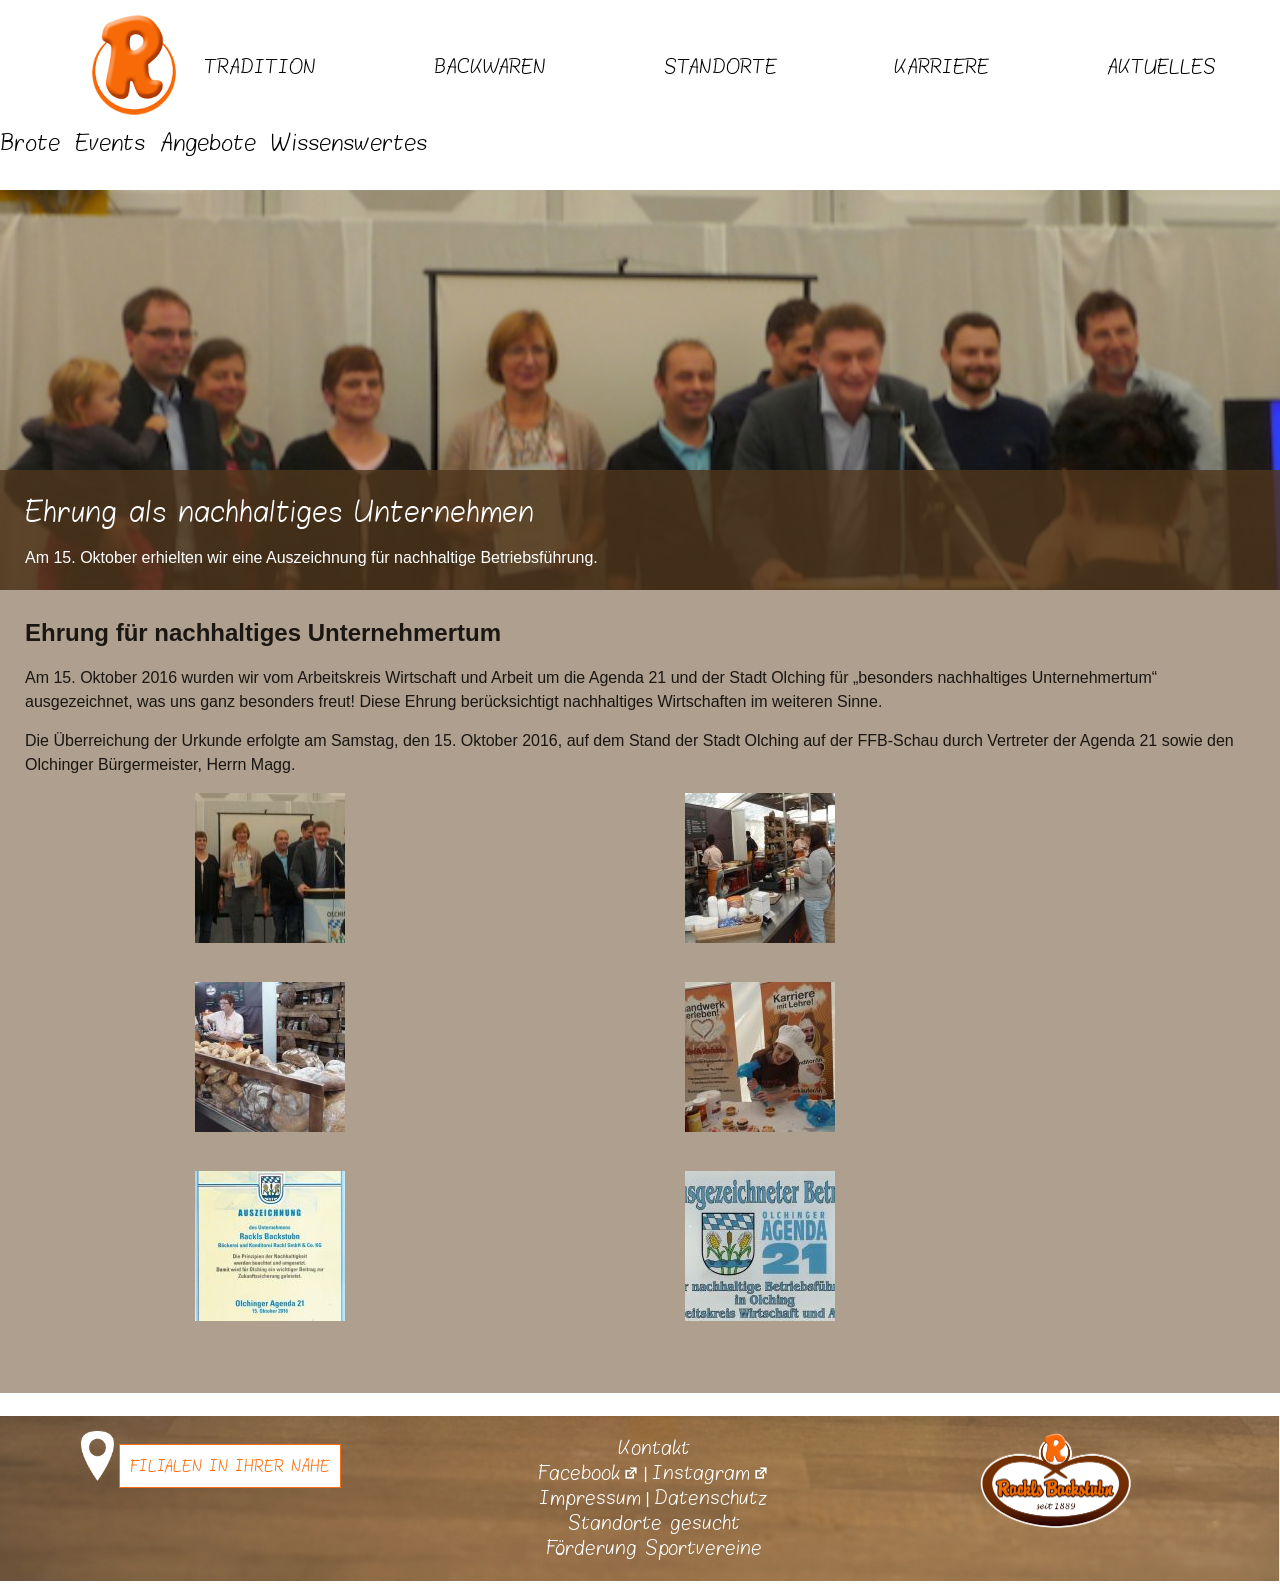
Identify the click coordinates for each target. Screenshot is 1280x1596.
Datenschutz (711, 1498)
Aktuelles (1161, 67)
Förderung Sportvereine (654, 1548)
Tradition (260, 67)
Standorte (720, 67)
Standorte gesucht (654, 1523)
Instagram (710, 1473)
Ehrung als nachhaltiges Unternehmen (279, 512)
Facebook (588, 1473)
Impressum (590, 1498)
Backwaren (490, 67)
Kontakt (654, 1448)
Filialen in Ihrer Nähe (230, 1466)
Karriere (941, 67)
